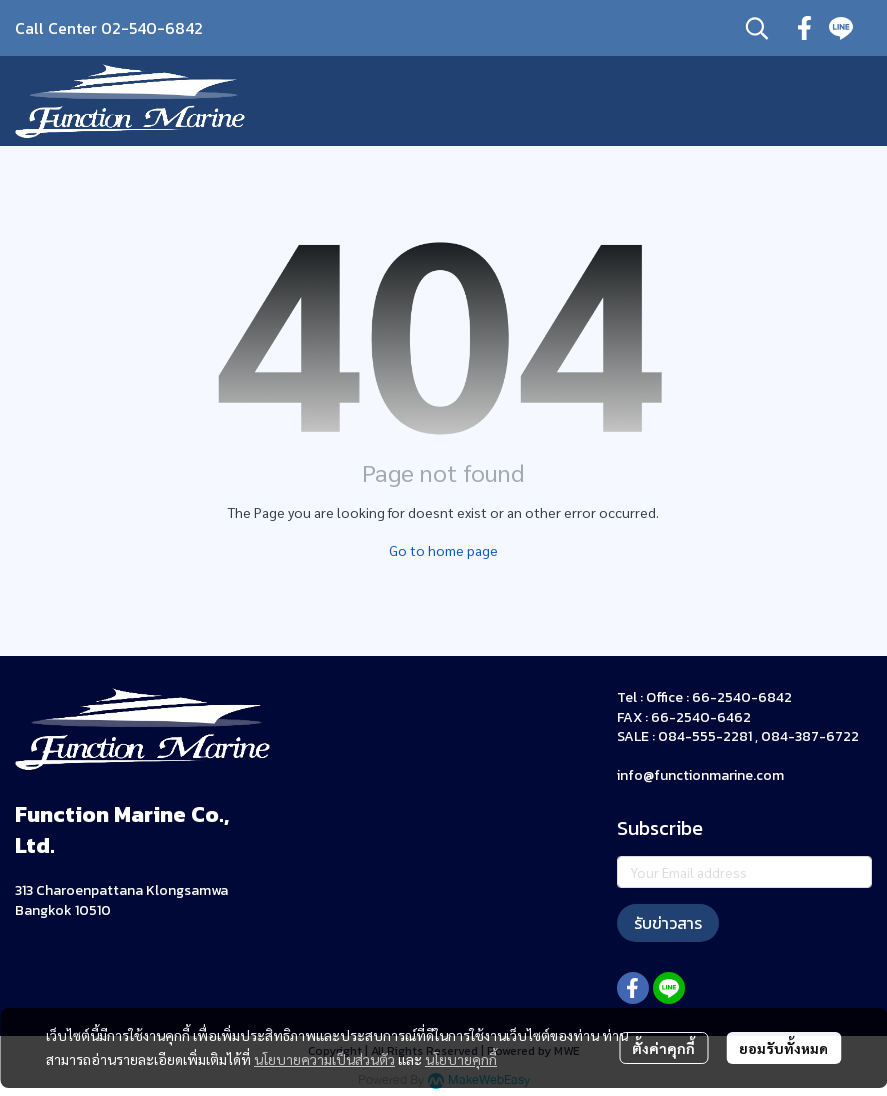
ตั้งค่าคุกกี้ (663, 1048)
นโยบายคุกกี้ (461, 1059)
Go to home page (443, 550)
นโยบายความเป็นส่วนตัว (324, 1059)
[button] (757, 28)
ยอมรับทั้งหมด (783, 1048)
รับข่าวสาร (668, 923)
